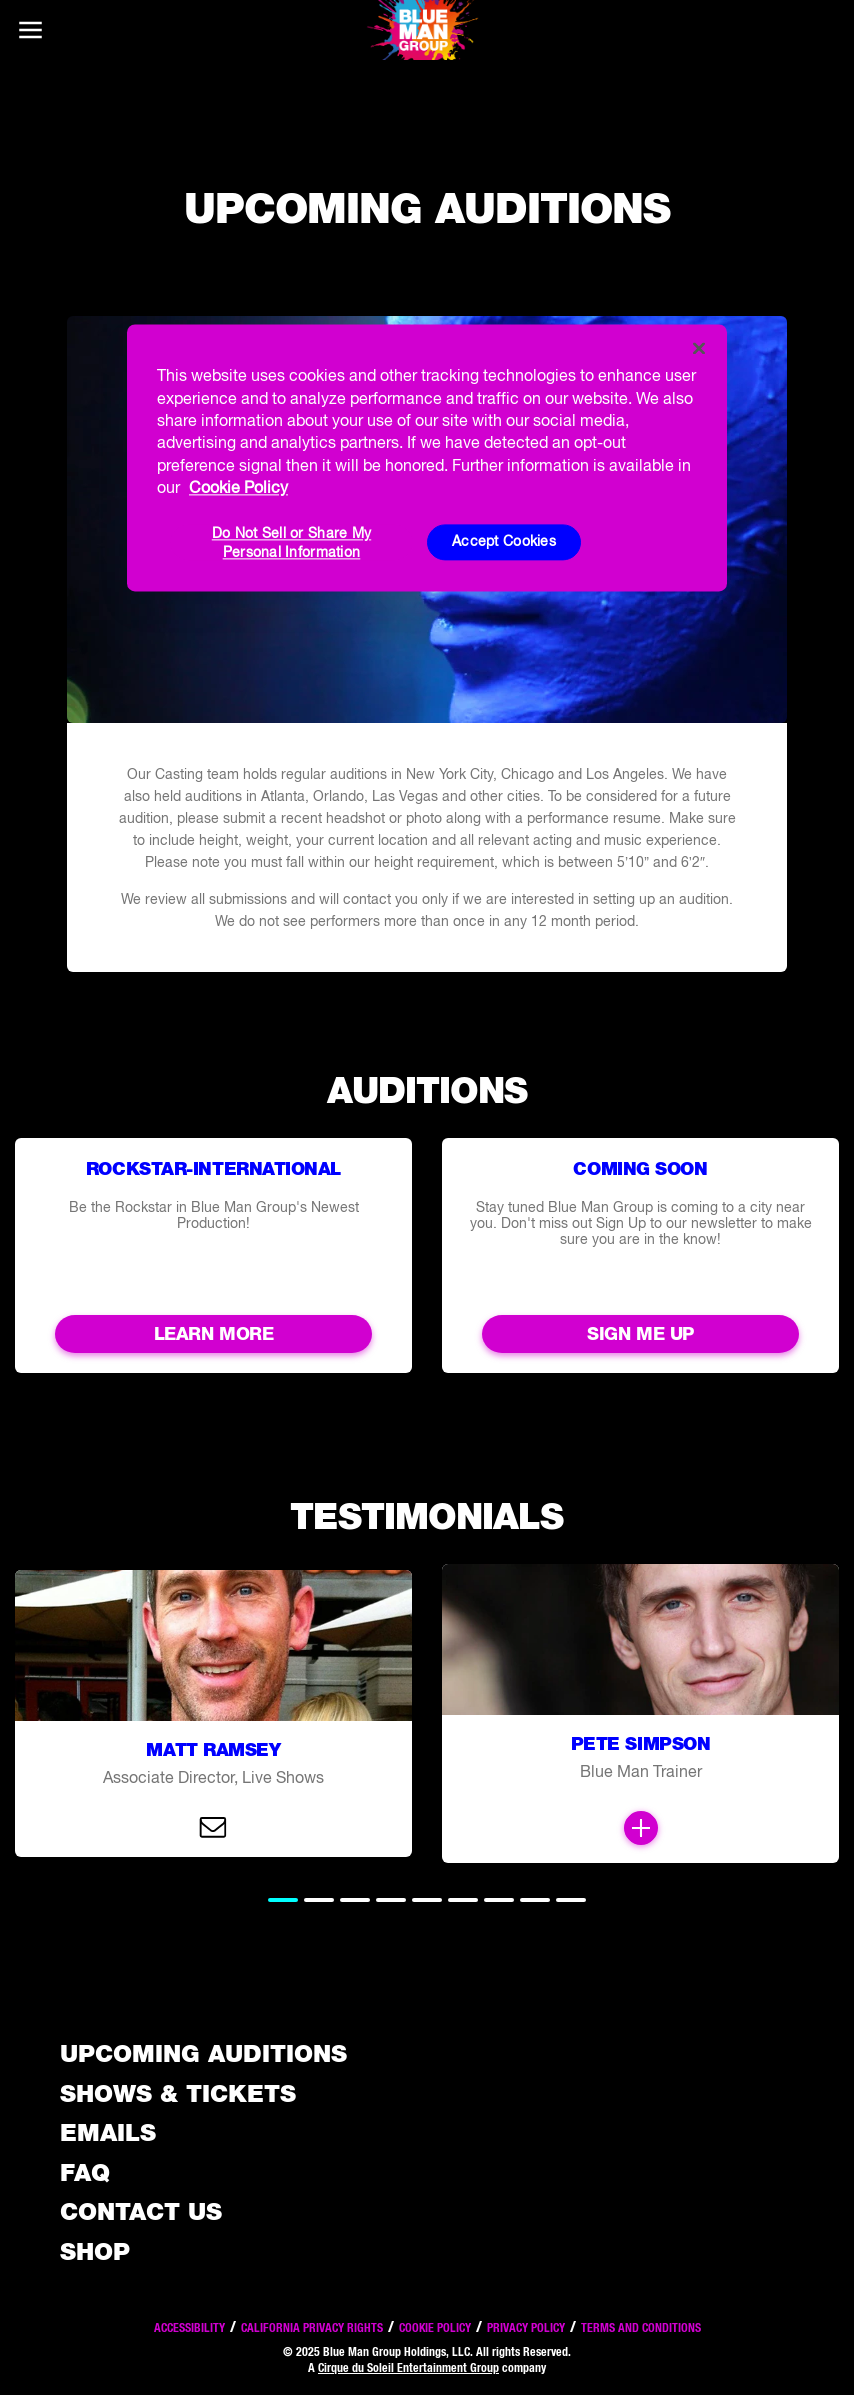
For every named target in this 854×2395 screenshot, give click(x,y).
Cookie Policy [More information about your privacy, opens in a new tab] (238, 488)
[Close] (699, 349)
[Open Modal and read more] (640, 1828)
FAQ (85, 2172)
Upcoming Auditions (203, 2053)
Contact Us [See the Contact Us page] (141, 2211)
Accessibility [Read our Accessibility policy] (189, 2327)
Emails (108, 2132)
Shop (95, 2251)
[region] (427, 458)
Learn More (214, 1333)
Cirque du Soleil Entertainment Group (408, 2367)
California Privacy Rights (312, 2327)
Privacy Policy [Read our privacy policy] (526, 2327)
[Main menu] (30, 30)
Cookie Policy (435, 2327)
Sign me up (640, 1333)
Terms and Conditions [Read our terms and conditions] (641, 2327)
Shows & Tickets (178, 2093)
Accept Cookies (504, 541)
